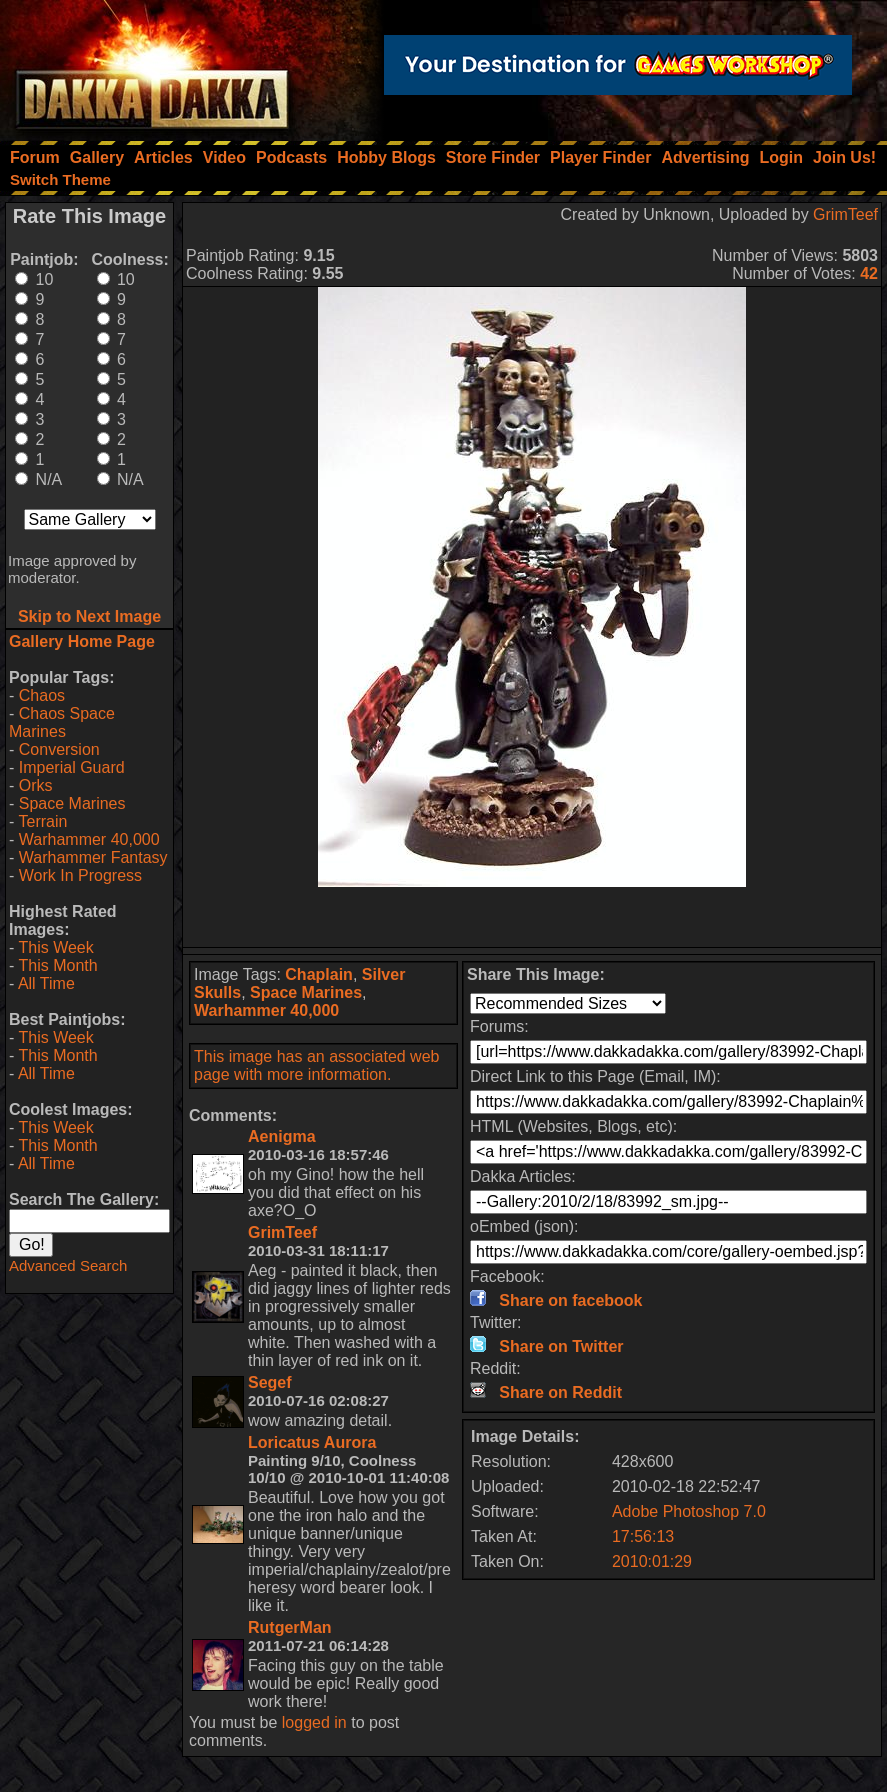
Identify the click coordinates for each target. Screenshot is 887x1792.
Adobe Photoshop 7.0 (689, 1511)
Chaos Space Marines (62, 722)
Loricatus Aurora (312, 1442)
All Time (46, 983)
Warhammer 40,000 (89, 839)
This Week (55, 947)
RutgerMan (290, 1627)
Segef (270, 1382)
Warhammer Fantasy (93, 857)
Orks (36, 785)
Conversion (59, 749)
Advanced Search (68, 1265)
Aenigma (282, 1136)
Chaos (42, 695)
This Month (57, 965)
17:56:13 (643, 1536)
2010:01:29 (652, 1561)
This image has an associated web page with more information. (316, 1065)
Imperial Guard (72, 767)
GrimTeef (845, 214)
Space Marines (72, 803)
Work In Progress (80, 875)
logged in (314, 1722)
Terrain (42, 821)
